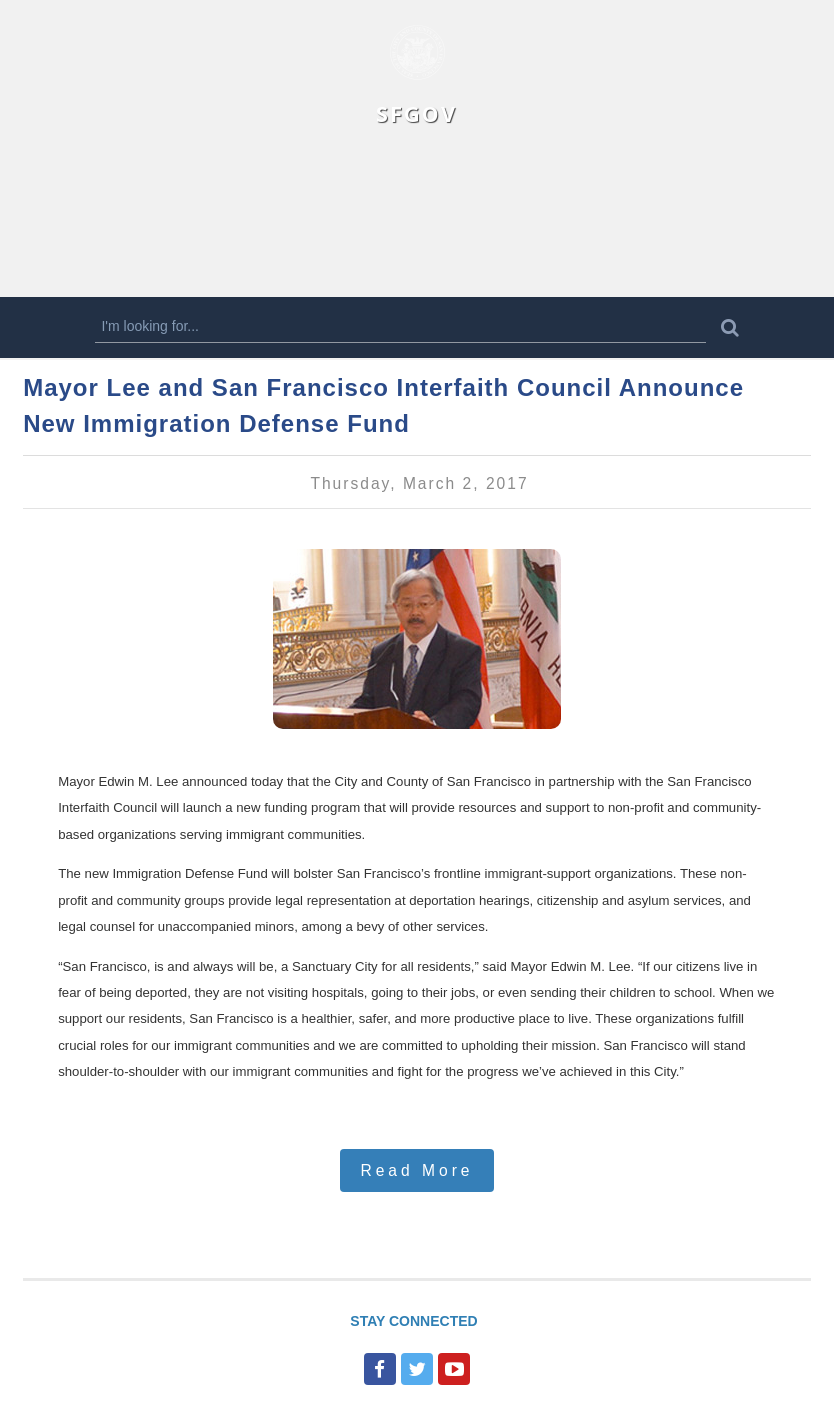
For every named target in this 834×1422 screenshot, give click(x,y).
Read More (416, 1170)
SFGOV (416, 113)
